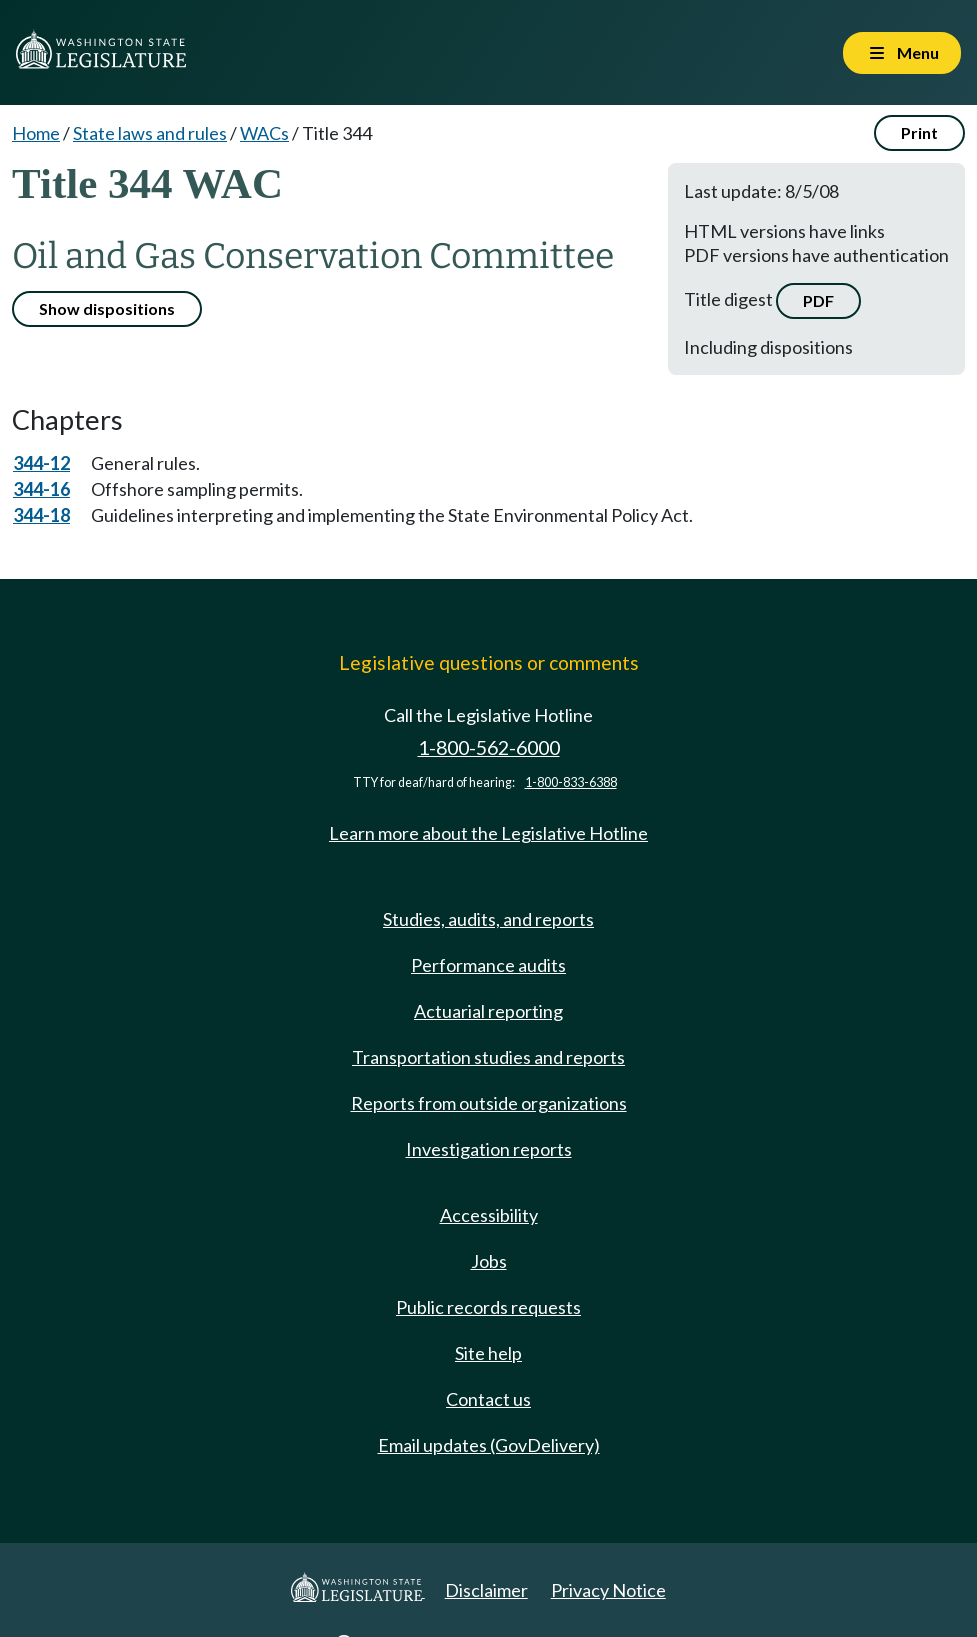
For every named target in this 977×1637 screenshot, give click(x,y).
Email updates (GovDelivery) (489, 1445)
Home (36, 133)
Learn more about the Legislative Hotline (488, 833)
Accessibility (489, 1215)
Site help (488, 1353)
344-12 (41, 463)
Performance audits (488, 965)
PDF (818, 300)
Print (919, 132)
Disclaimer (486, 1590)
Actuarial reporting (488, 1011)
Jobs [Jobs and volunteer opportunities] (489, 1261)
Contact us (488, 1399)
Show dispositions (107, 308)
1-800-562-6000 (489, 747)
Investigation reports (489, 1149)
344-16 (41, 489)
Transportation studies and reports (488, 1057)
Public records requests (488, 1307)
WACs (264, 133)
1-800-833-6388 (571, 782)
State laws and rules (150, 133)
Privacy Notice (608, 1590)
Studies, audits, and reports (488, 919)
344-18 (41, 515)
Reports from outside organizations (489, 1103)
